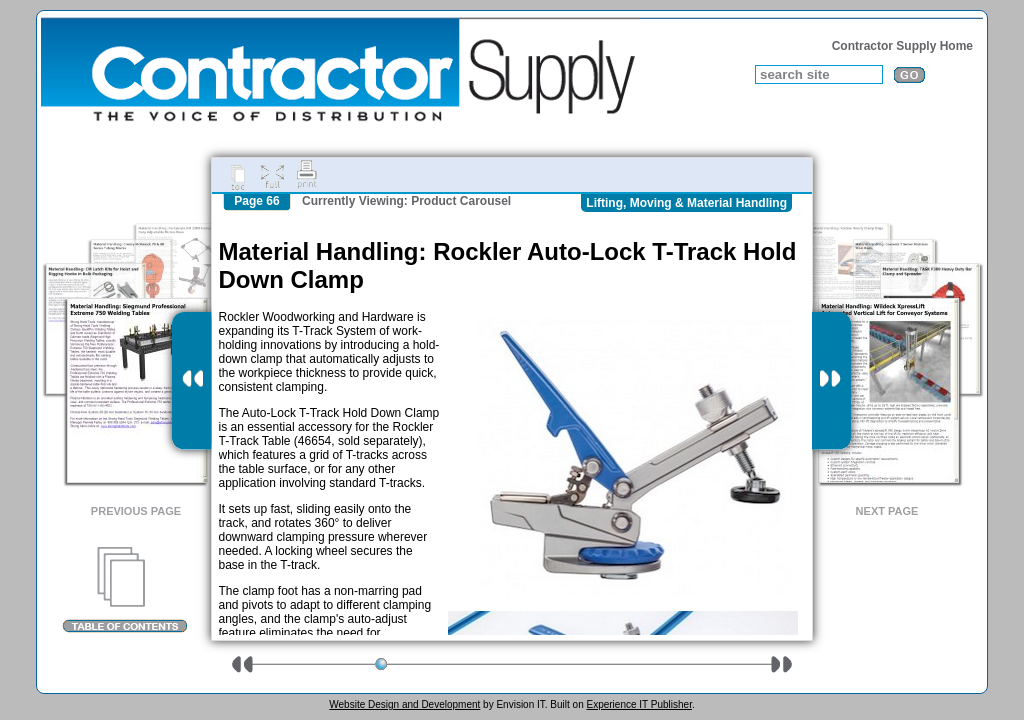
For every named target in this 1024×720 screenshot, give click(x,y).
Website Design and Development (404, 704)
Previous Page (136, 511)
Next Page (887, 511)
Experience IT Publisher (638, 704)
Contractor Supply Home (902, 46)
